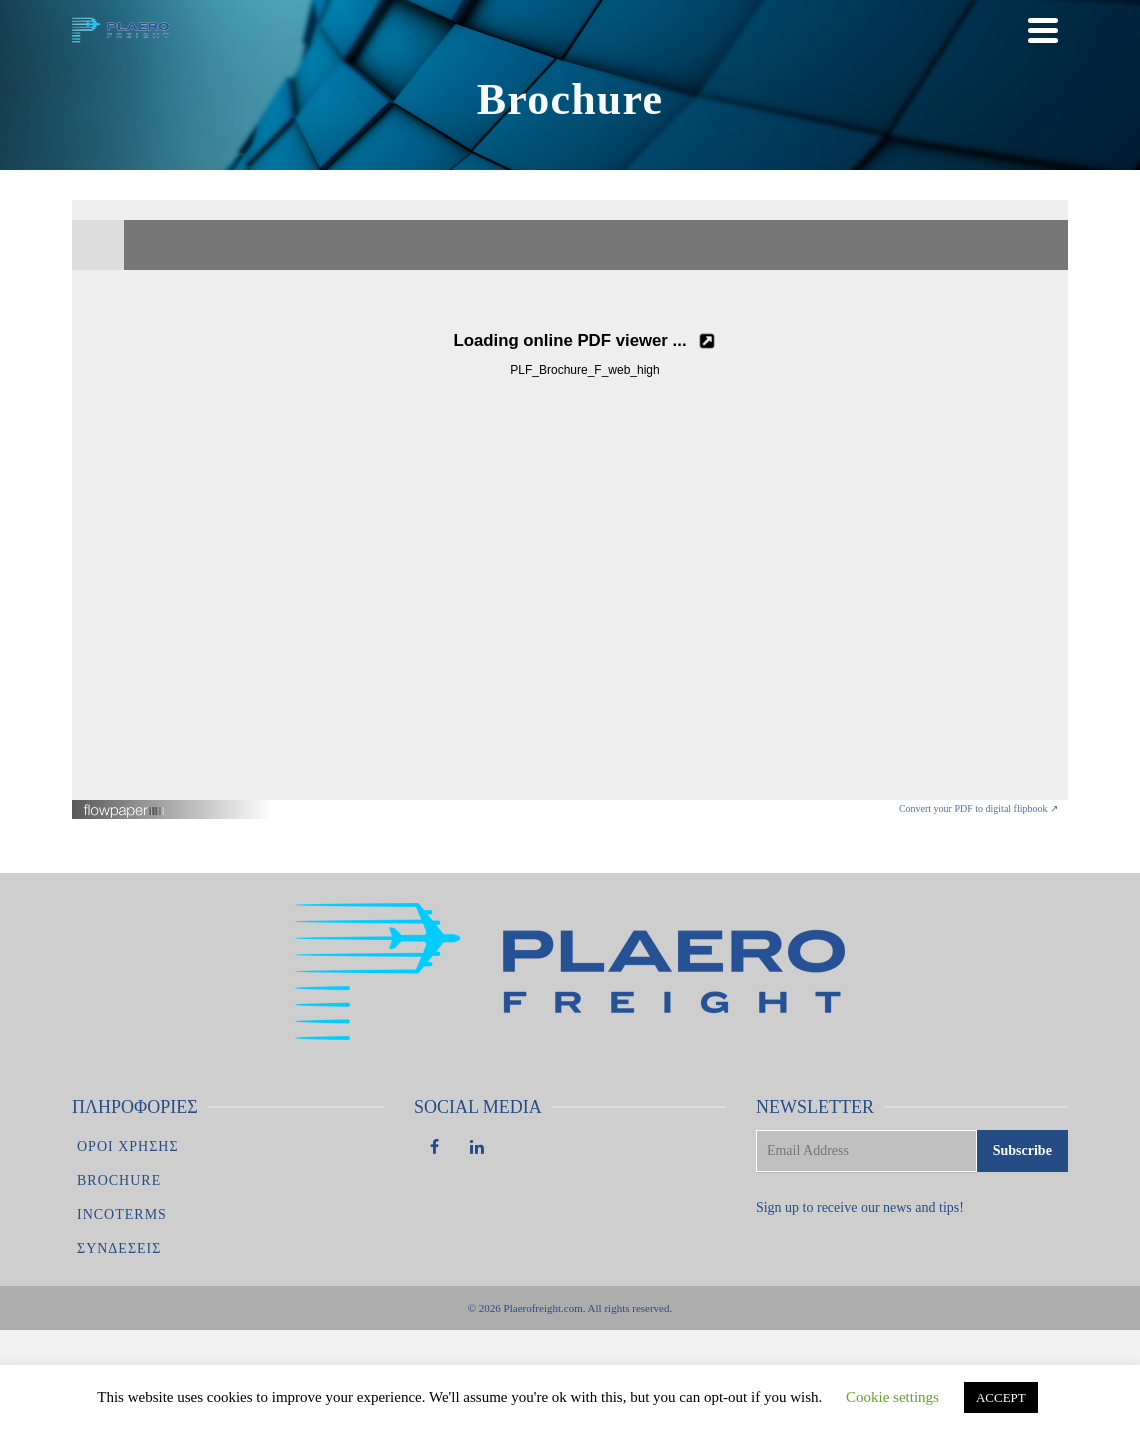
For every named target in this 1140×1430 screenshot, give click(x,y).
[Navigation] (1043, 30)
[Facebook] (435, 1149)
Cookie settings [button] (892, 1397)
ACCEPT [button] (1001, 1397)
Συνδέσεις (119, 1248)
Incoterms (122, 1214)
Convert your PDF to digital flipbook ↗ (978, 808)
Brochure (119, 1180)
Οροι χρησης (128, 1146)
